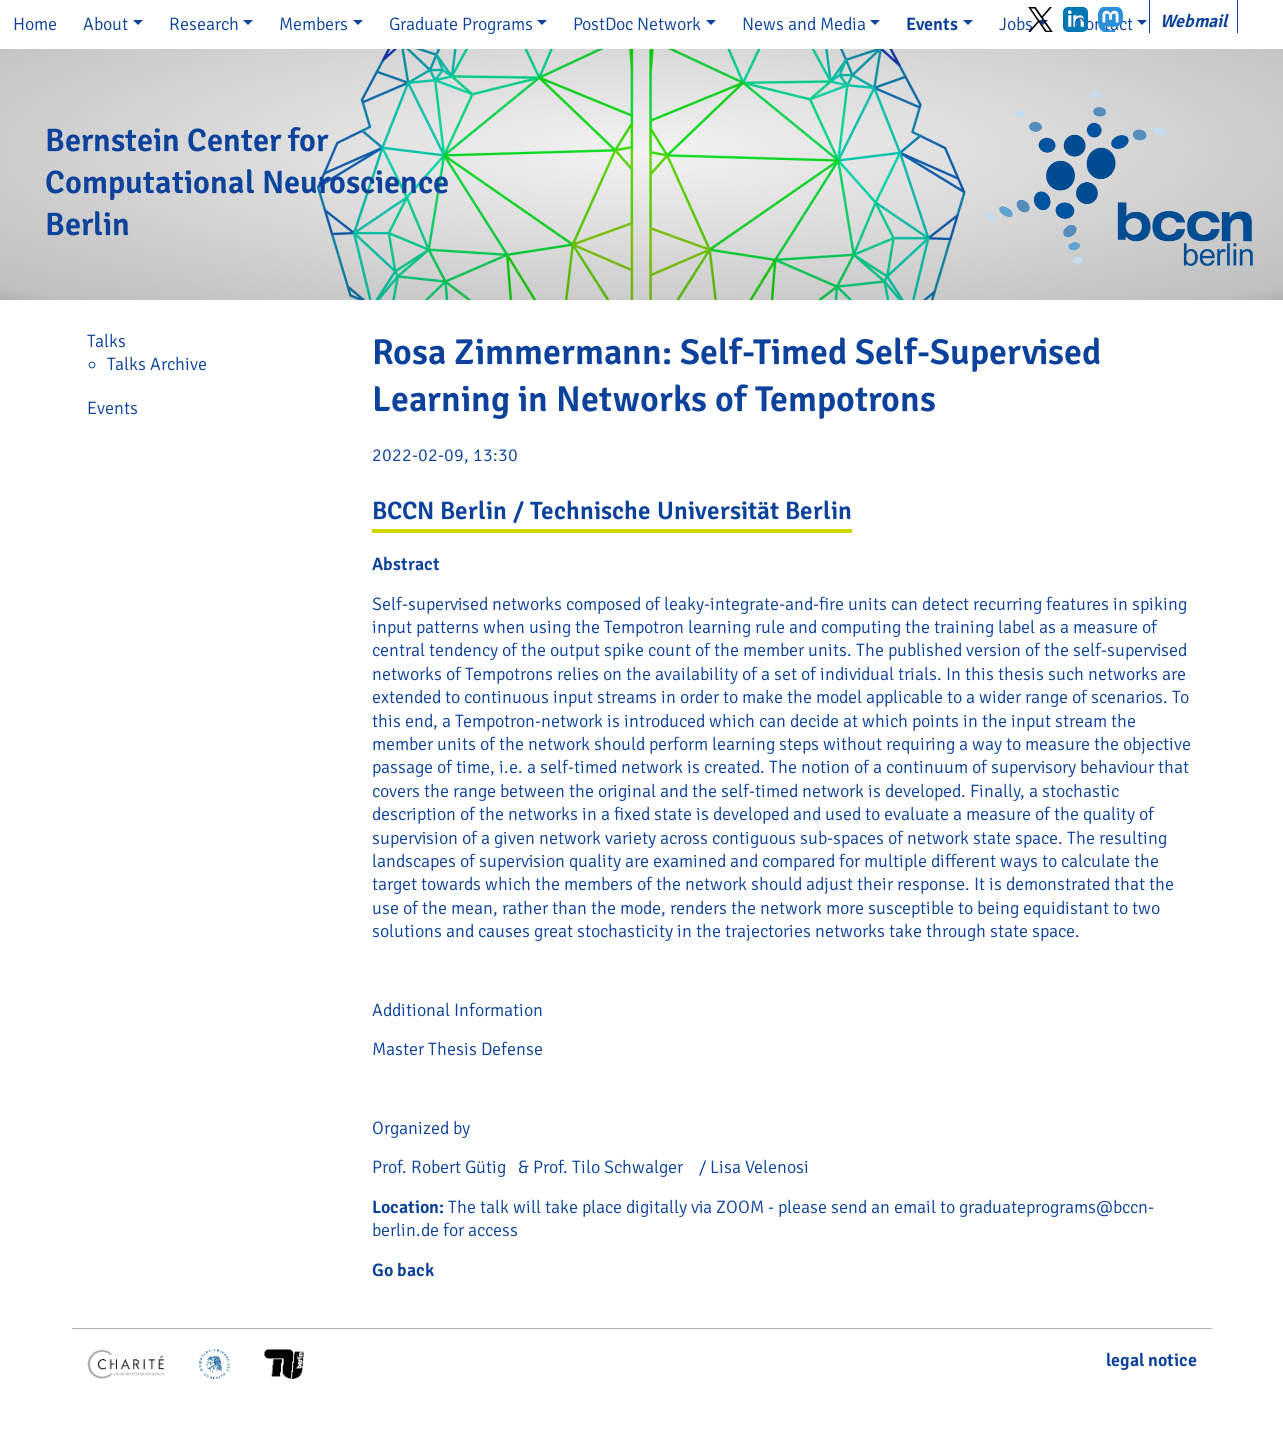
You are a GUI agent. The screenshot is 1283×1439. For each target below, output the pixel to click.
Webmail (1193, 21)
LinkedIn (1075, 19)
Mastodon (1110, 19)
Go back (403, 1270)
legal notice (1151, 1360)
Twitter (1040, 19)
